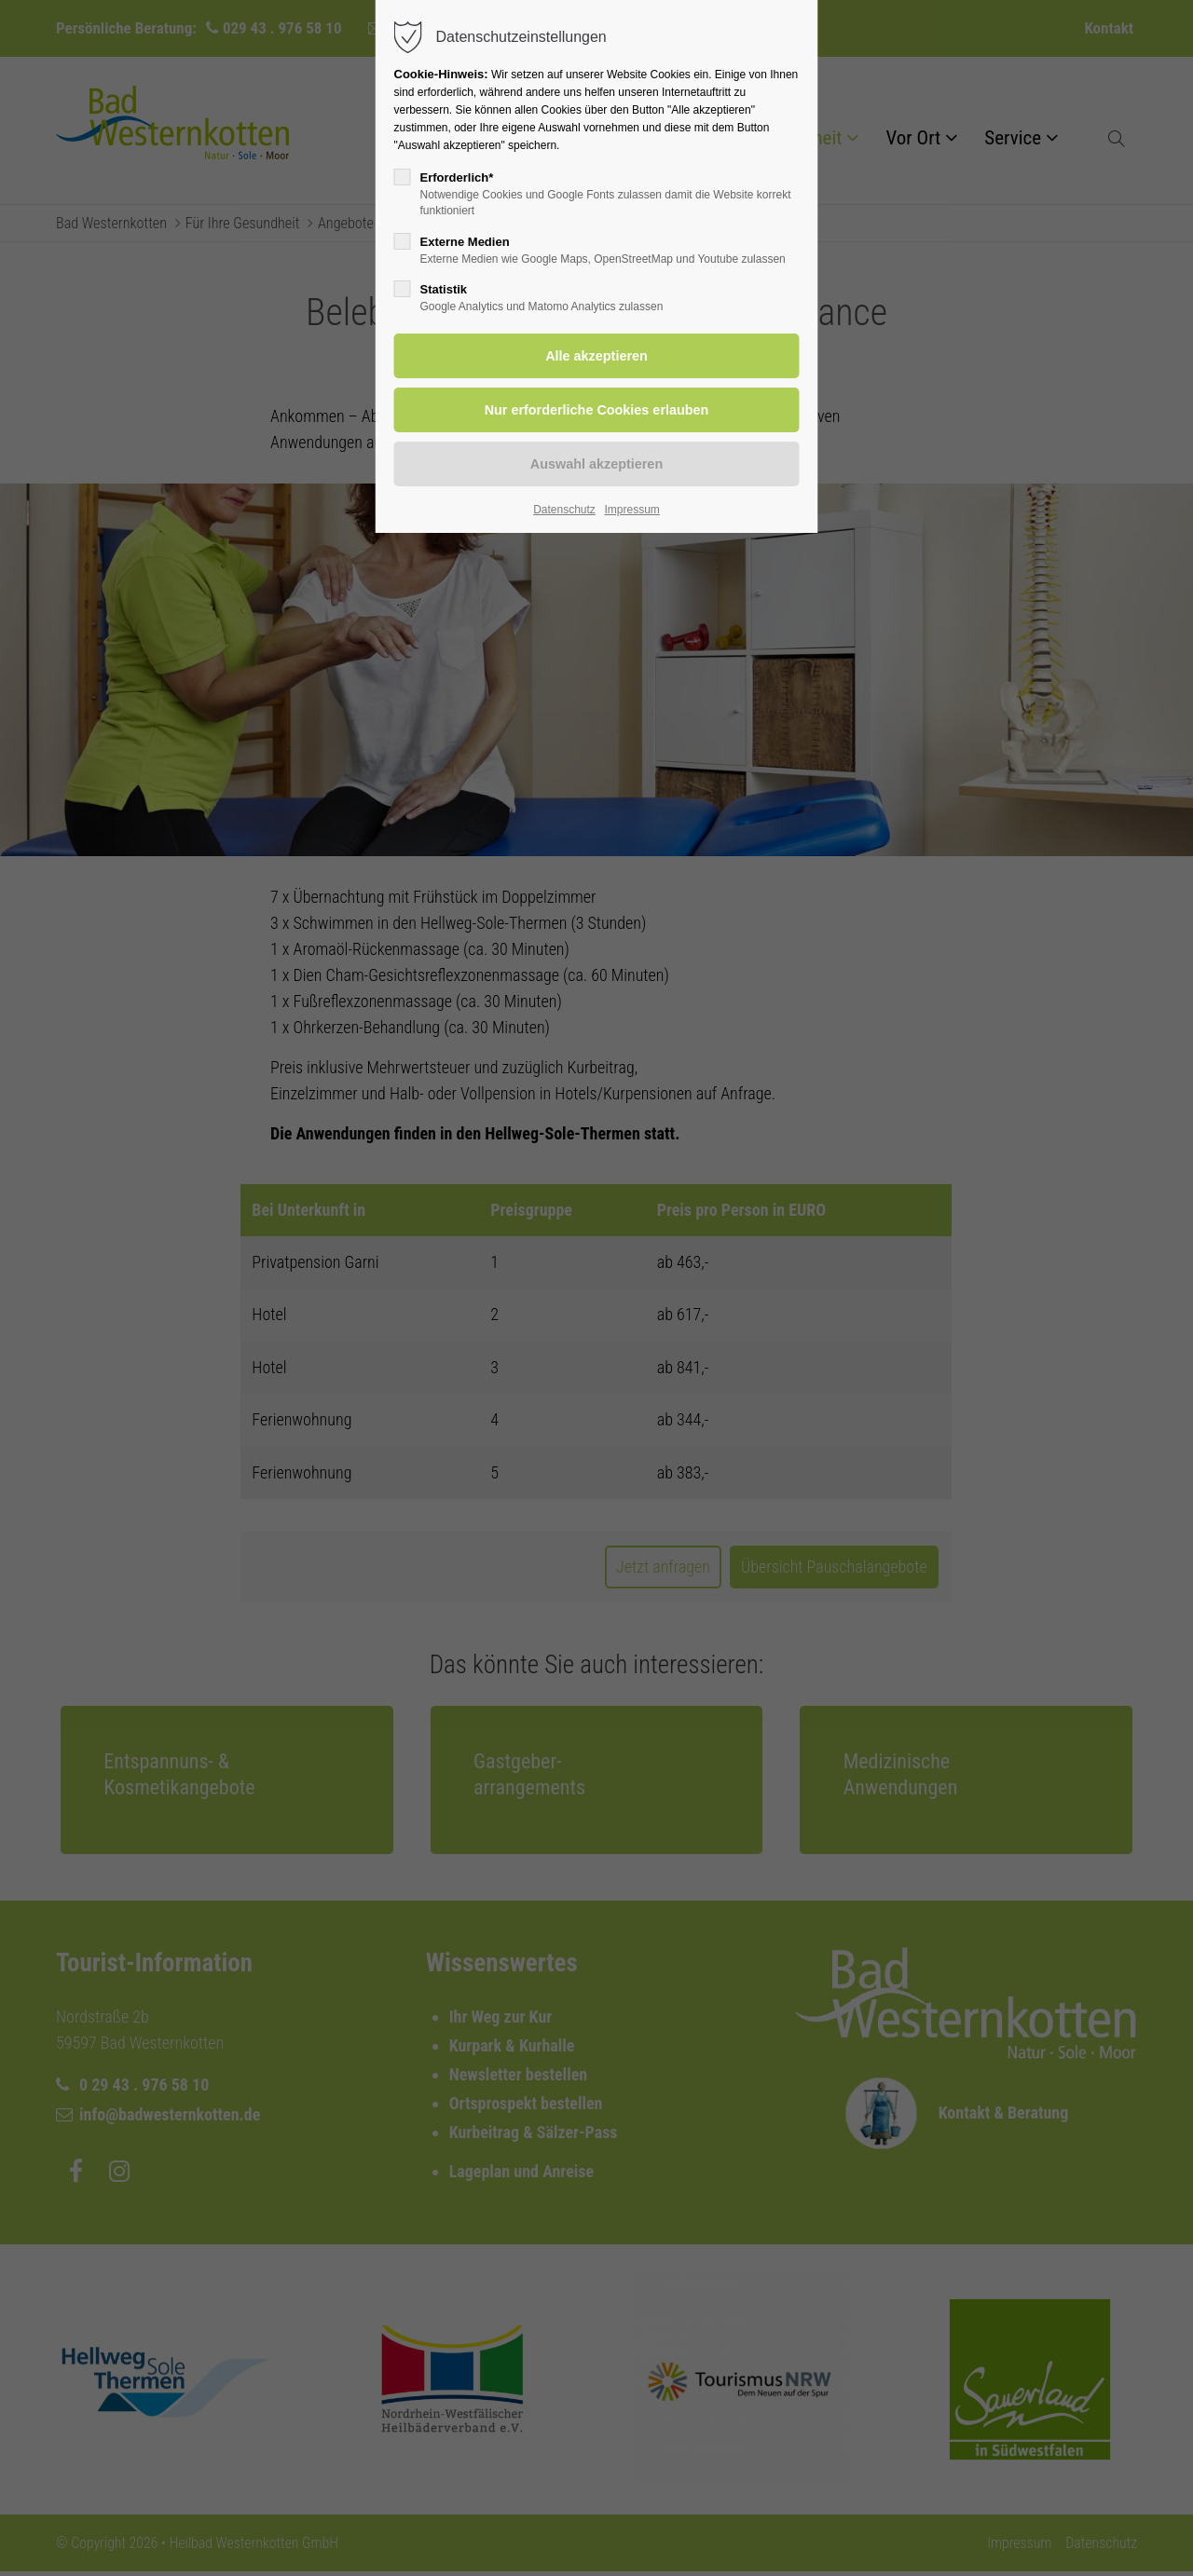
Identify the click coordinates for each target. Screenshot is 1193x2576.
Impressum (631, 509)
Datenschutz (564, 509)
